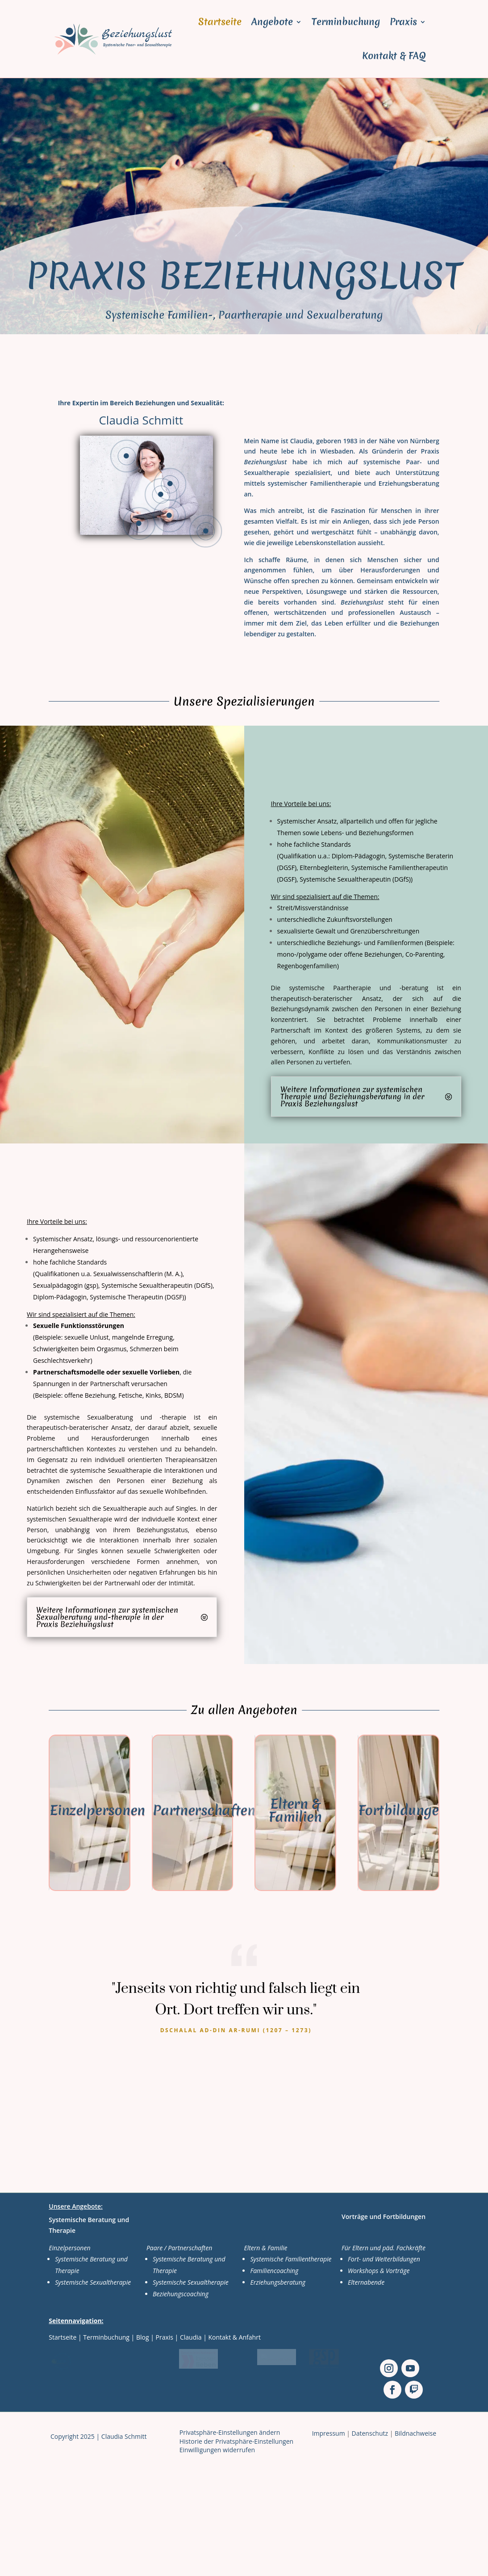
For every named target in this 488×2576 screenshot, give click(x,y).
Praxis (403, 21)
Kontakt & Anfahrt (235, 2337)
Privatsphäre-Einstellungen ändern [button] (229, 2432)
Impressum (328, 2433)
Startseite (220, 21)
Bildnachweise (415, 2433)
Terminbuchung (346, 21)
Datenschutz (370, 2433)
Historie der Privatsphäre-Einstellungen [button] (236, 2441)
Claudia (191, 2337)
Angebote (272, 21)
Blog (142, 2337)
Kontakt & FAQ (394, 55)
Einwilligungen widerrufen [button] (217, 2450)
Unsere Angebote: (76, 2206)
